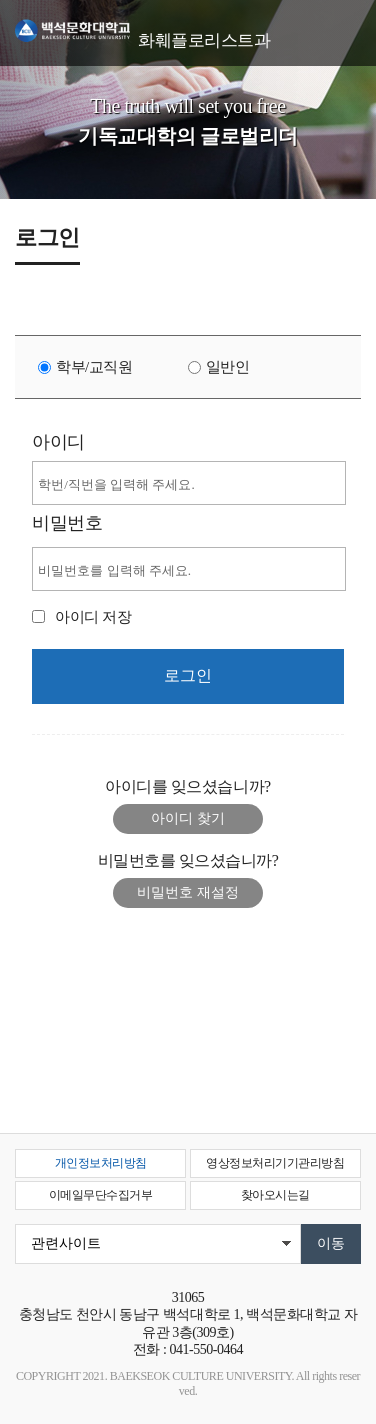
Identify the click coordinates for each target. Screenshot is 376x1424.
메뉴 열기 (346, 27)
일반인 (228, 367)
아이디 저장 (93, 617)
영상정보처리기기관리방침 (275, 1163)
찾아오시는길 (275, 1195)
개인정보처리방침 (101, 1163)
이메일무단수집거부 (101, 1195)
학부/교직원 (94, 367)
